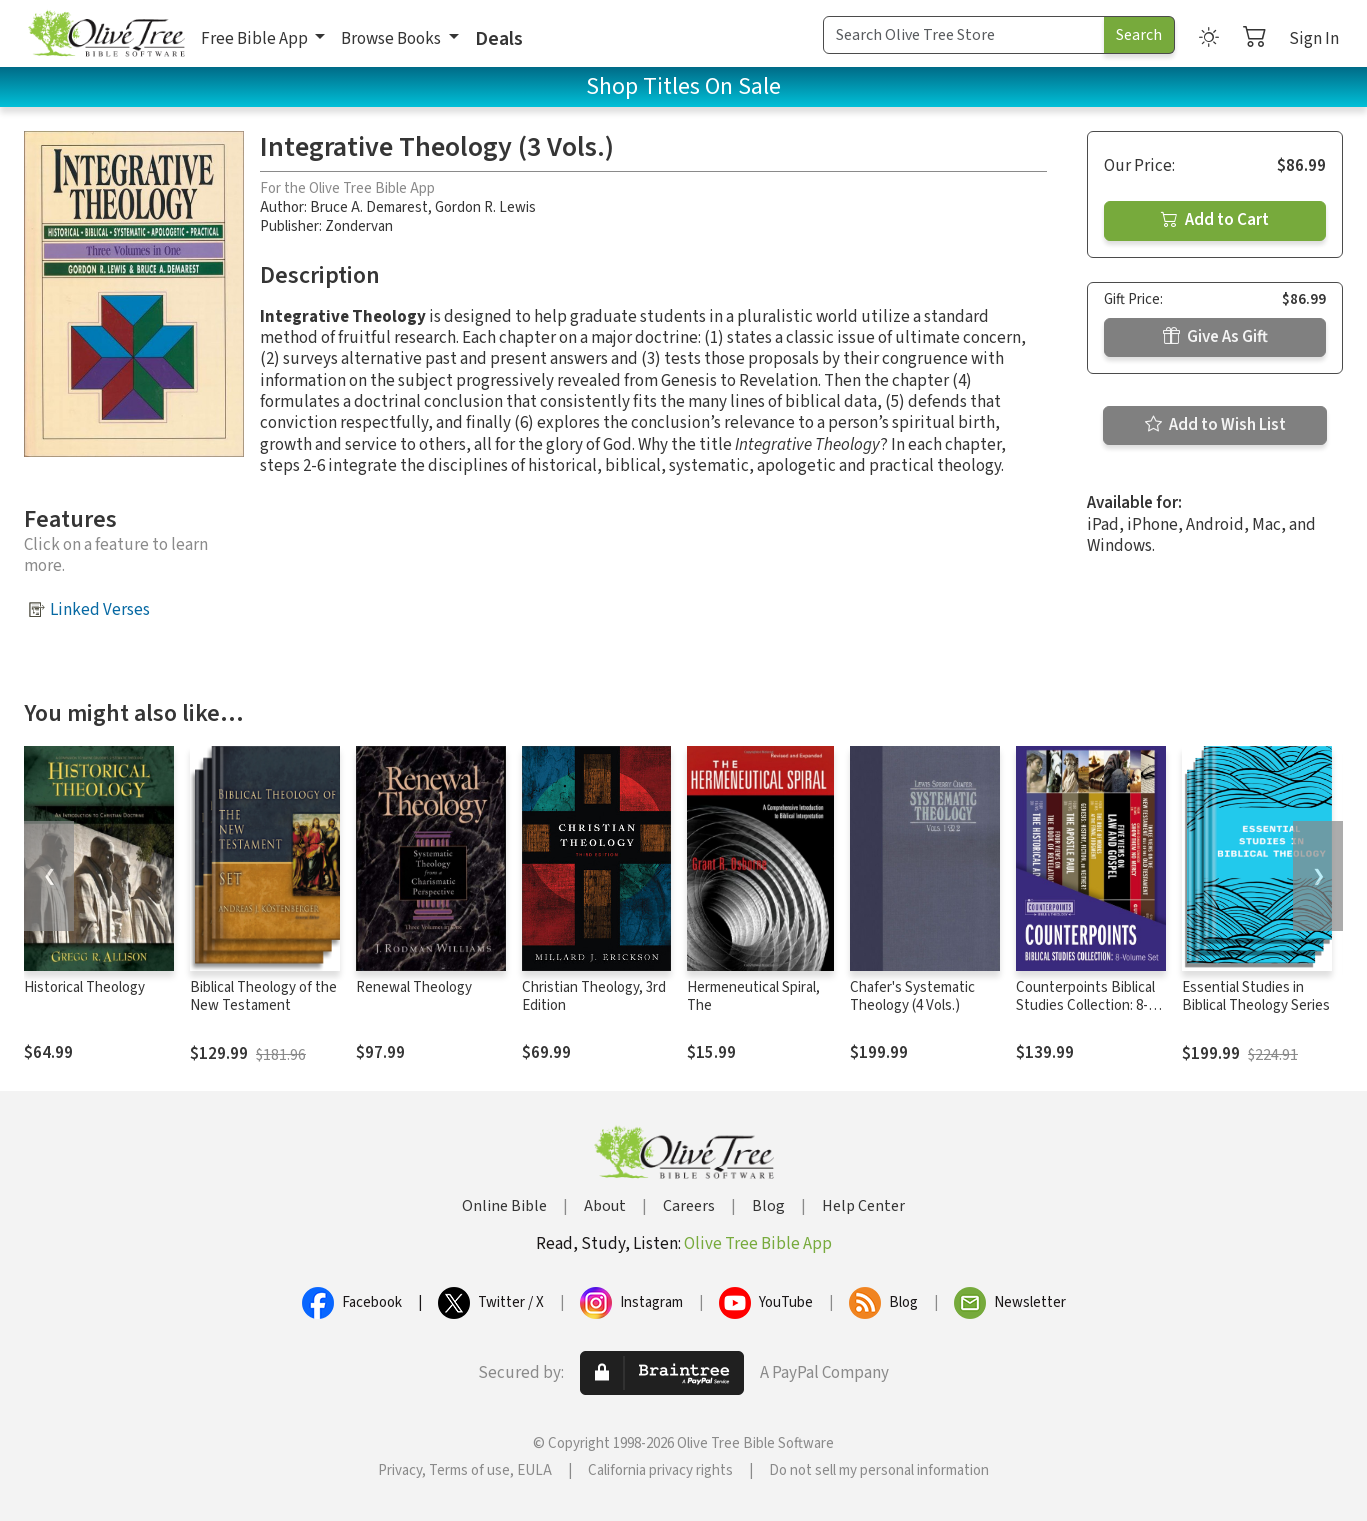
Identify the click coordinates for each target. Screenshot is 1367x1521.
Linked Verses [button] (100, 610)
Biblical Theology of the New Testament (263, 997)
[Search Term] (964, 35)
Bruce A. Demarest (369, 207)
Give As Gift (1215, 337)
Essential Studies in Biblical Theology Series (1256, 997)
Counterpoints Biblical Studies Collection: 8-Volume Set (1085, 1006)
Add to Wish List (1215, 425)
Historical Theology (84, 987)
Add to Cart (1215, 220)
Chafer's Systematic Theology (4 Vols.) (912, 997)
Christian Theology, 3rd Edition (594, 997)
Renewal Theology (414, 987)
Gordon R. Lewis (485, 207)
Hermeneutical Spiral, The (753, 997)
